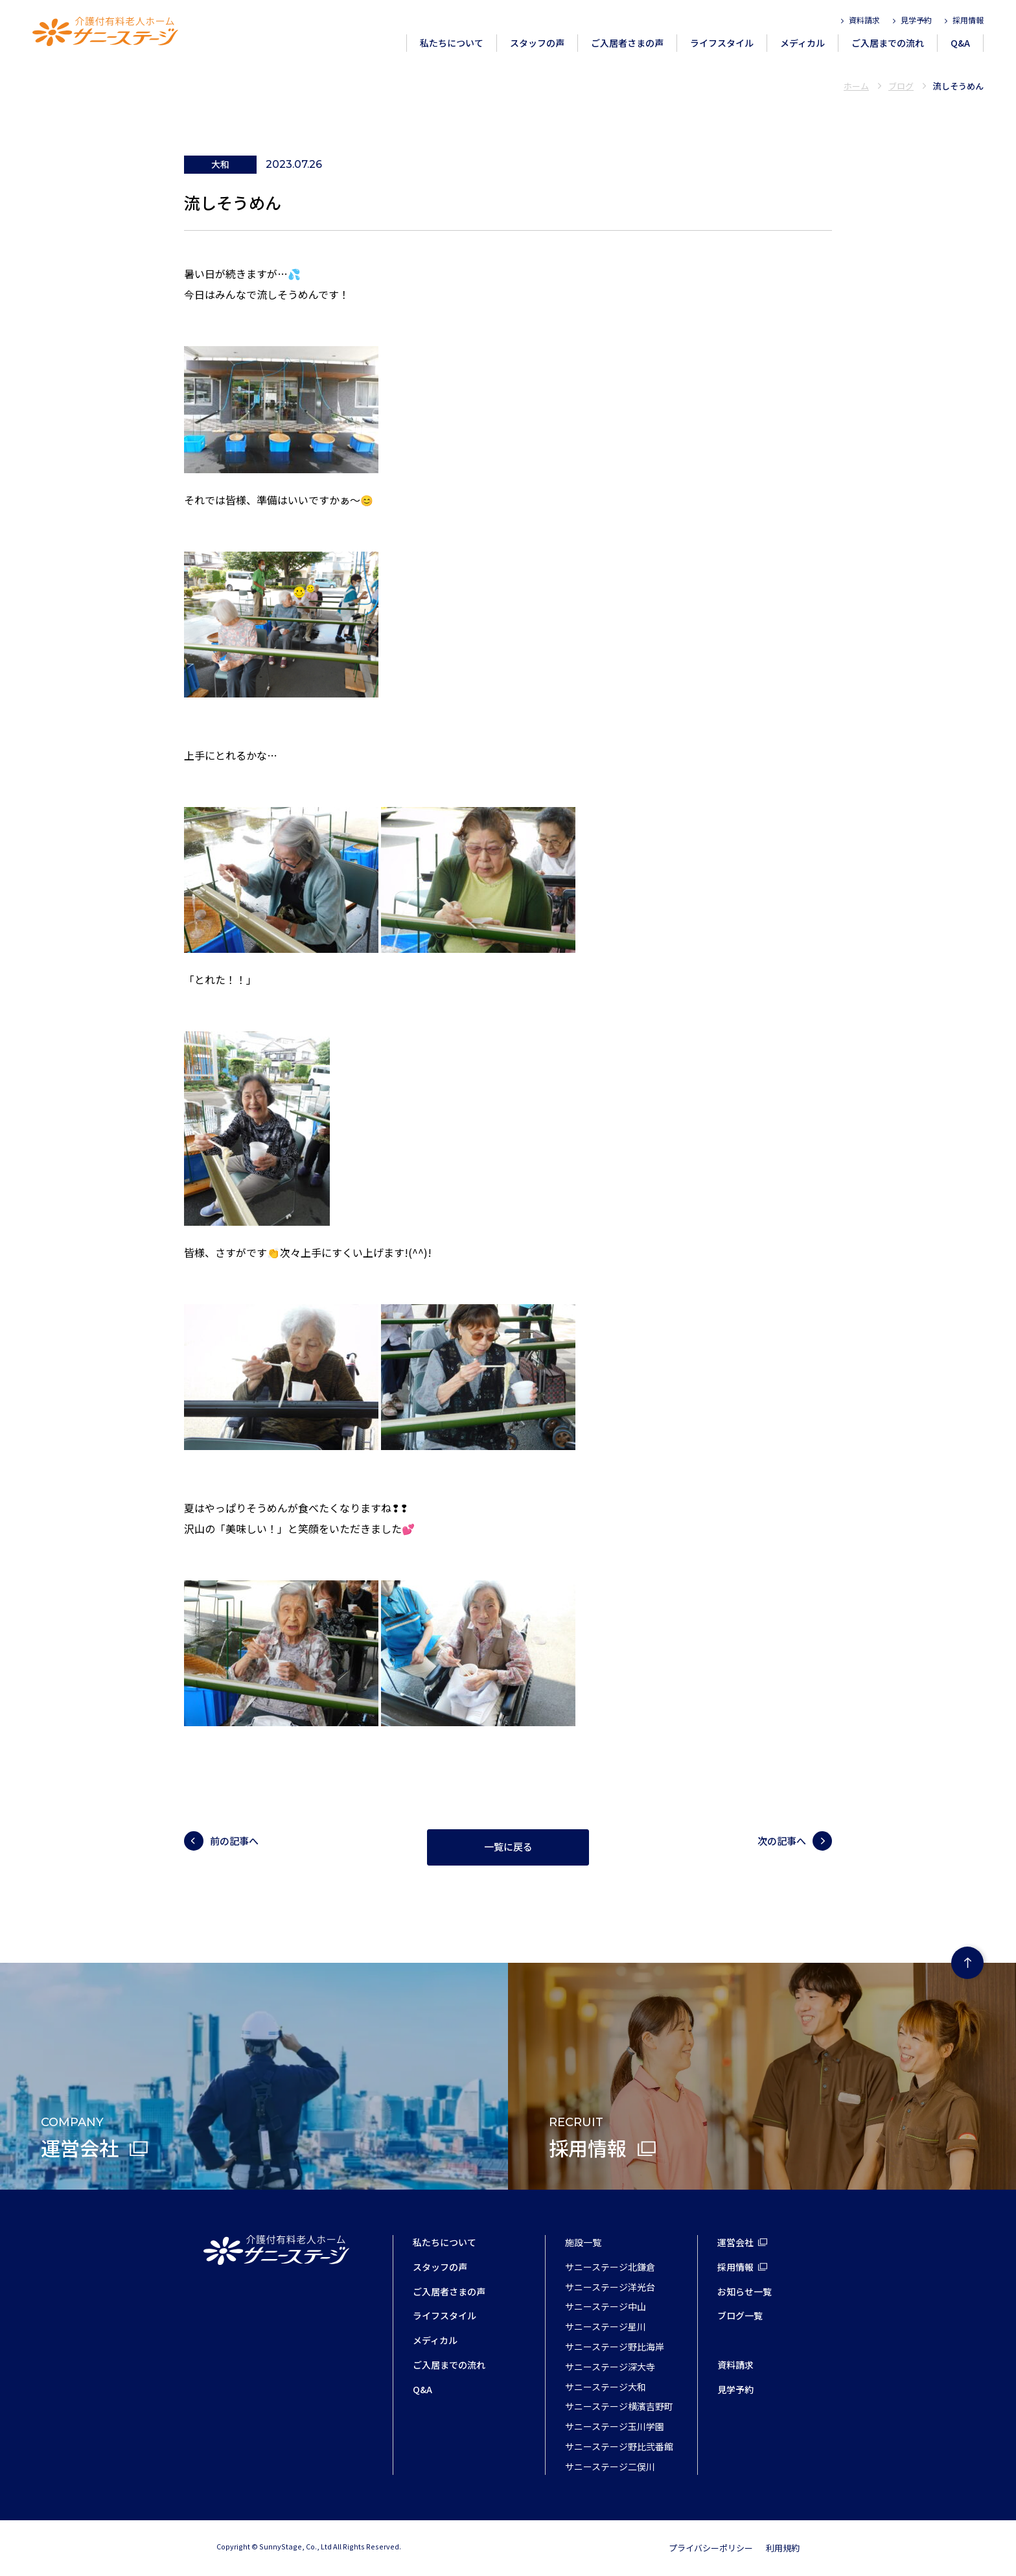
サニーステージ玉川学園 (614, 2426)
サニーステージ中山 (605, 2306)
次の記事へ (781, 1840)
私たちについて (451, 42)
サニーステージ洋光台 (610, 2286)
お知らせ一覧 (744, 2291)
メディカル (802, 42)
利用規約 (783, 2548)
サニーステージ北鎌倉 (610, 2266)
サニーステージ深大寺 (610, 2366)
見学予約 (916, 19)
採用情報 (968, 19)
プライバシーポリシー (711, 2548)
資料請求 (864, 19)
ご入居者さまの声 (627, 42)
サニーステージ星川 (605, 2326)
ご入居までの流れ (887, 42)
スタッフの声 (537, 42)
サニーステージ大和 (605, 2386)
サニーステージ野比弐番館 (619, 2446)
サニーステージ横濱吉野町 (619, 2406)
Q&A (960, 42)
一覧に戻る (508, 1847)
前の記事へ (234, 1840)
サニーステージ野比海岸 (614, 2346)
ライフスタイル (722, 42)
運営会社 (735, 2242)
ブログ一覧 (740, 2315)
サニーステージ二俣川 (610, 2466)
